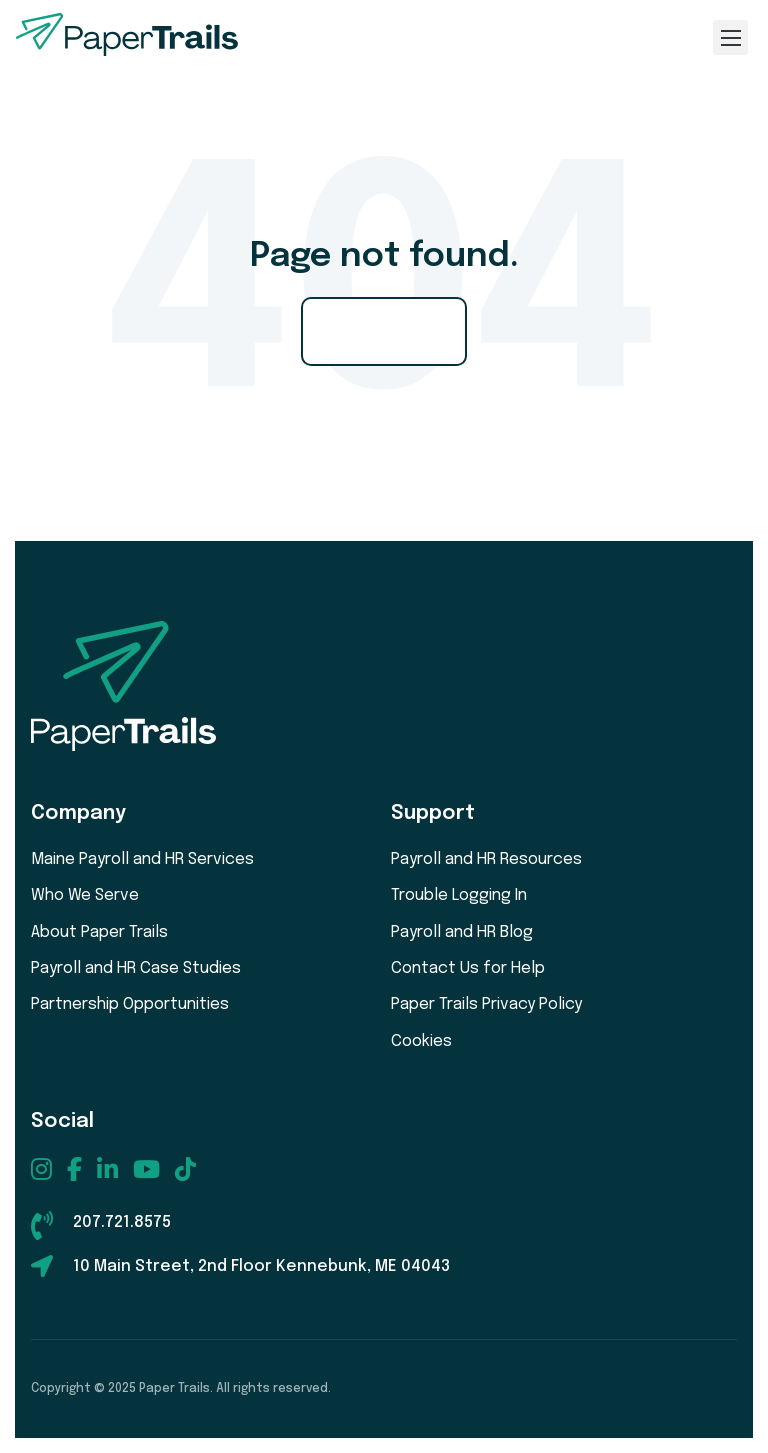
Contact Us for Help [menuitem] (468, 968)
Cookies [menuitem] (421, 1041)
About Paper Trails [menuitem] (99, 932)
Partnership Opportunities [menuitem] (130, 1004)
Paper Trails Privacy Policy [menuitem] (486, 1004)
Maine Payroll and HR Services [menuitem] (142, 859)
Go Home (384, 331)
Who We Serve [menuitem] (85, 895)
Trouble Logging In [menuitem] (459, 895)
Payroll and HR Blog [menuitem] (462, 932)
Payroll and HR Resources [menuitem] (486, 859)
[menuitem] (41, 1169)
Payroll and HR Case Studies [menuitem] (136, 968)
